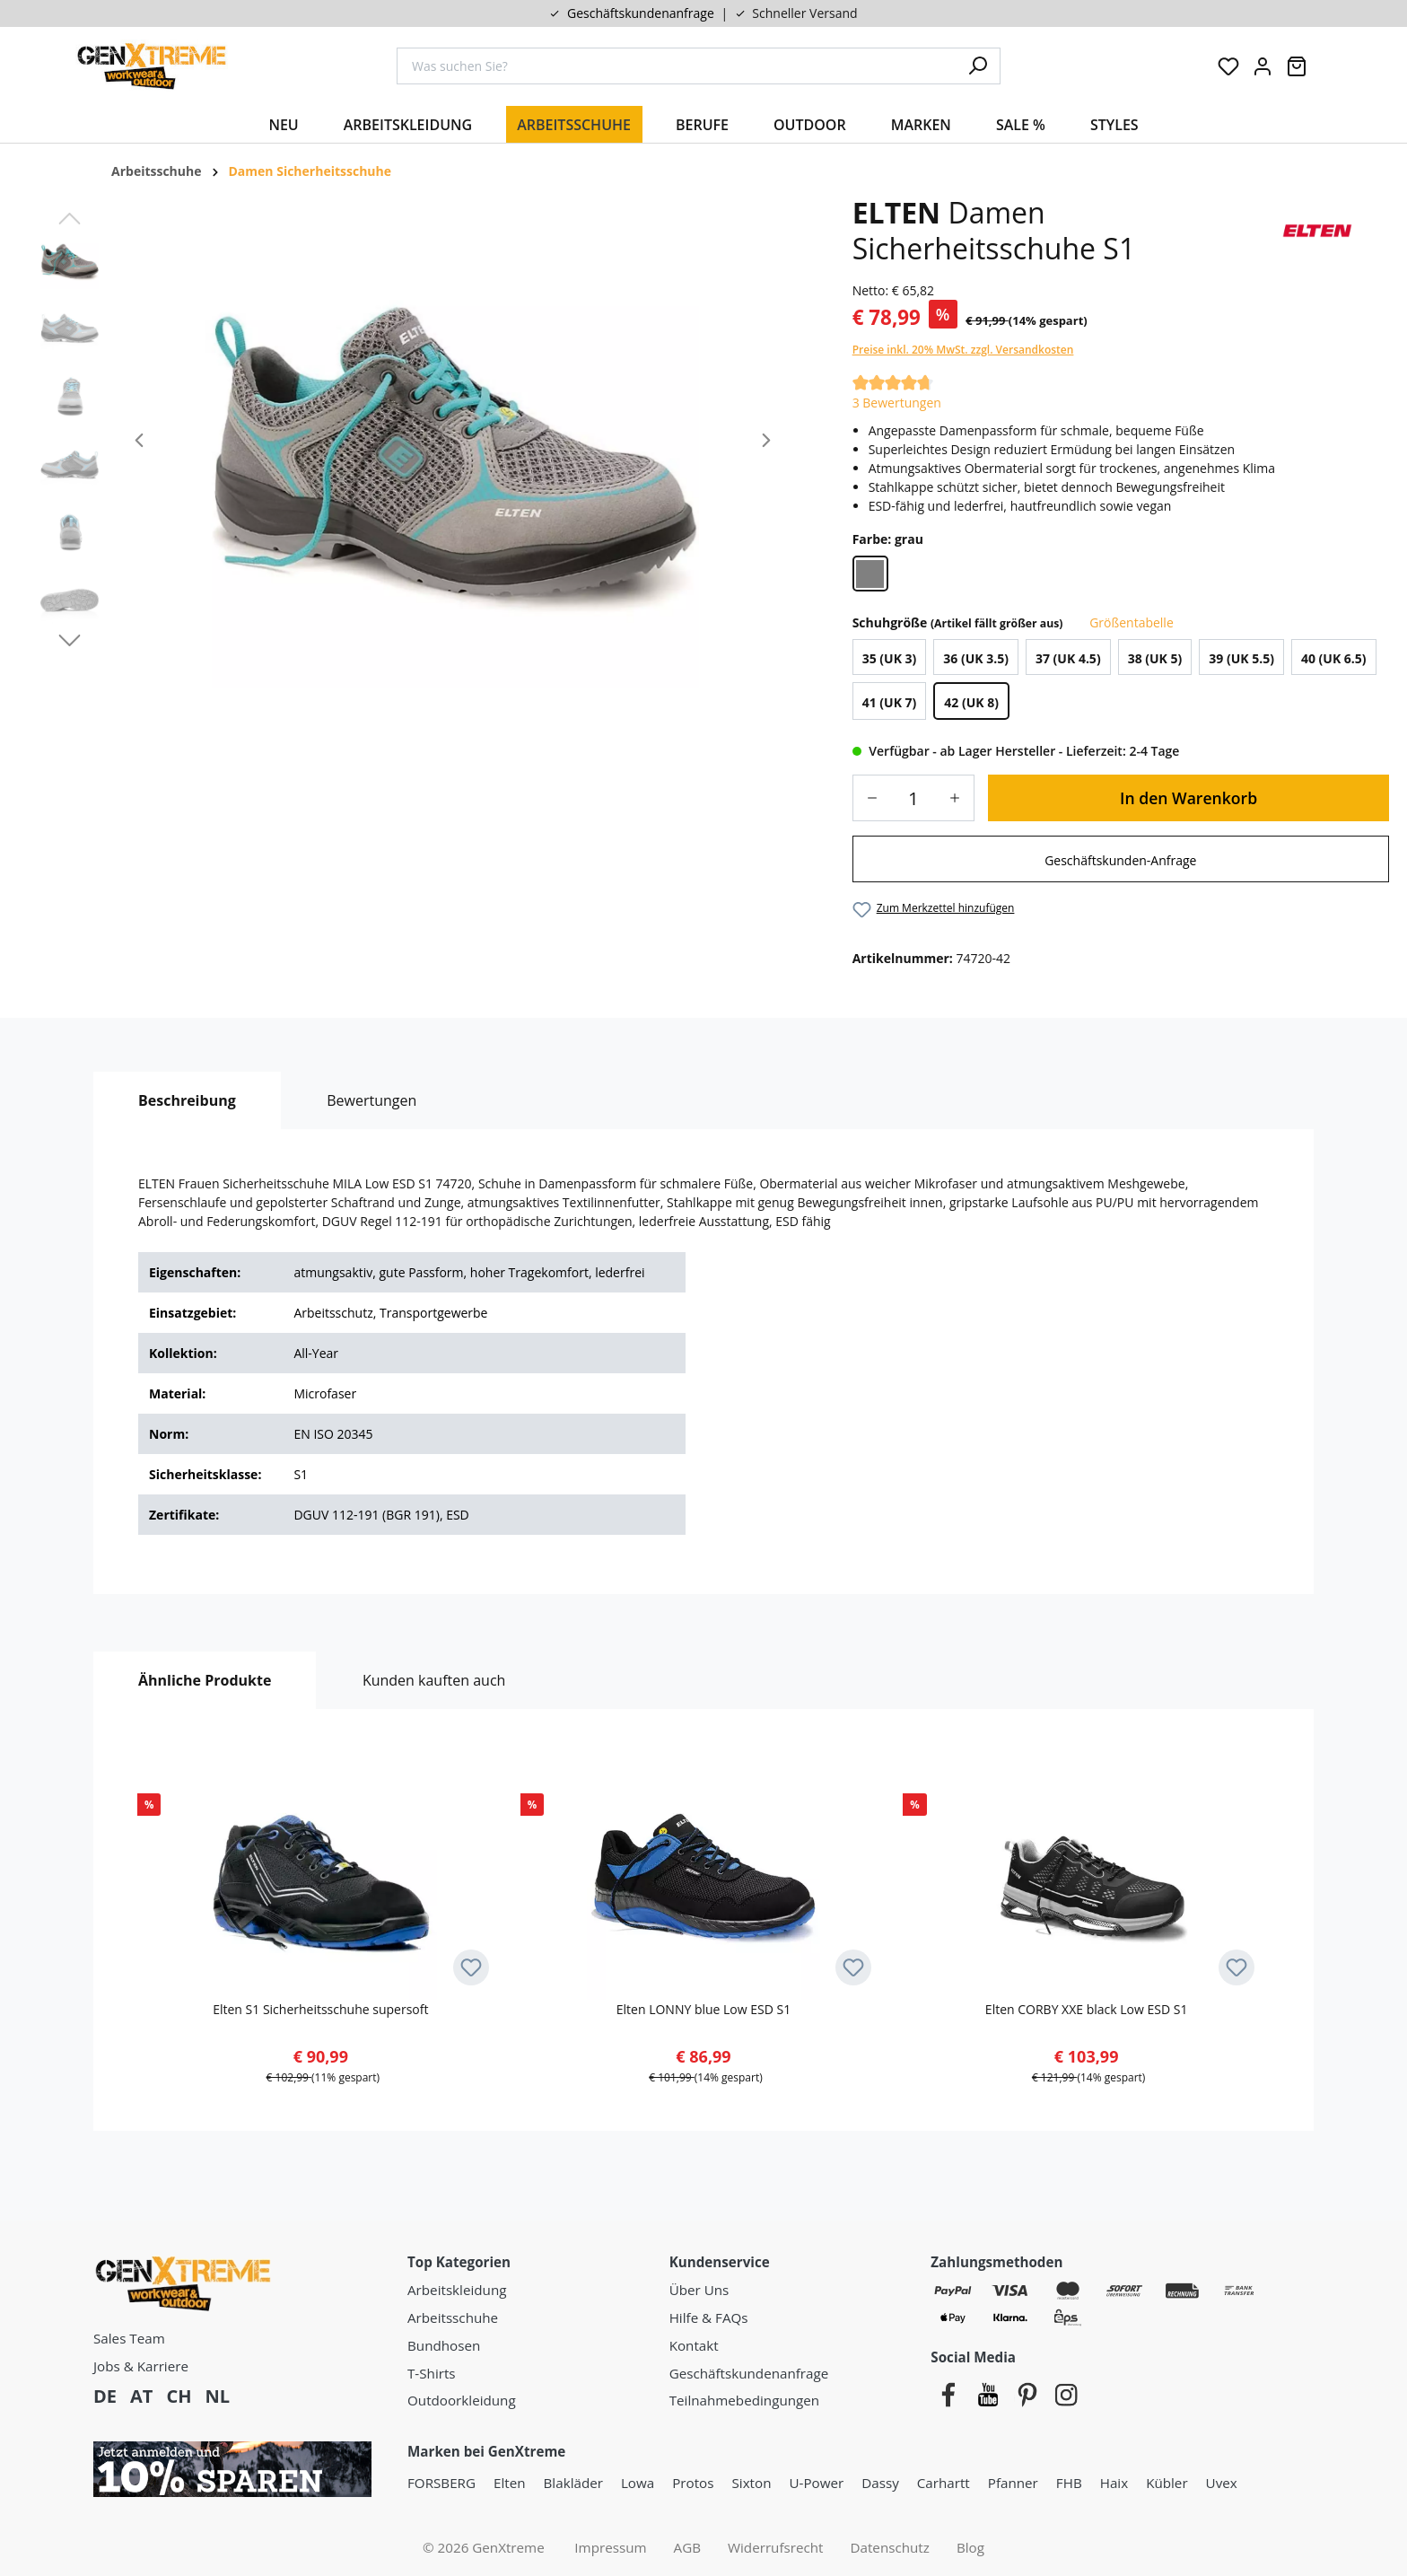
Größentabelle (1130, 622)
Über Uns (699, 2290)
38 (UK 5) (1155, 659)
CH (178, 2396)
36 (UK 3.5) (976, 659)
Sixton (752, 2483)
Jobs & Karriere (140, 2366)
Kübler (1166, 2483)
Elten (510, 2483)
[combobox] (677, 66)
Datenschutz (890, 2547)
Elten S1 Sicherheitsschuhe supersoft (320, 2009)
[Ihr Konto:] (1262, 66)
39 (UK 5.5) (1241, 659)
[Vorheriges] (139, 442)
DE (105, 2396)
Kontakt (694, 2345)
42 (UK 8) (971, 703)
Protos (692, 2483)
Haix (1114, 2483)
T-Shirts (431, 2373)
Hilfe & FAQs (708, 2317)
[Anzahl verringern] (865, 798)
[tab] (187, 1100)
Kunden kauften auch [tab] (434, 1680)
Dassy (880, 2483)
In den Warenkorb (1188, 798)
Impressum (610, 2547)
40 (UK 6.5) (1334, 659)
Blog (970, 2547)
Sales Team (129, 2338)
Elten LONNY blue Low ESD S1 (703, 2009)
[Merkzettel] (1228, 66)
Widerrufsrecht (776, 2547)
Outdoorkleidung (461, 2400)
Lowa (637, 2483)
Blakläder (573, 2483)
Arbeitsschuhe (452, 2317)
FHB (1069, 2483)
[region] (410, 441)
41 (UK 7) (889, 703)
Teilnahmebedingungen (744, 2400)
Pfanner (1013, 2483)
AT (141, 2396)
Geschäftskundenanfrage (640, 13)
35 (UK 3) (889, 659)
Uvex (1221, 2483)
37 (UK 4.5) (1068, 659)
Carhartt (943, 2483)
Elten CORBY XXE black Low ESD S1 (1086, 2009)
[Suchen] (978, 66)
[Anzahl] (913, 798)
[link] (1121, 859)
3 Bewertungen (896, 402)
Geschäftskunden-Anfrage (1120, 860)
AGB (687, 2547)
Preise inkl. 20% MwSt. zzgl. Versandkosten (963, 349)
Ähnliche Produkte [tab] (204, 1680)
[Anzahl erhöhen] (961, 798)
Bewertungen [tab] (371, 1100)
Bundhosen (443, 2345)
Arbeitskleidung (456, 2290)
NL (217, 2396)
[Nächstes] (766, 442)
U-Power (816, 2483)
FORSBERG (441, 2483)
